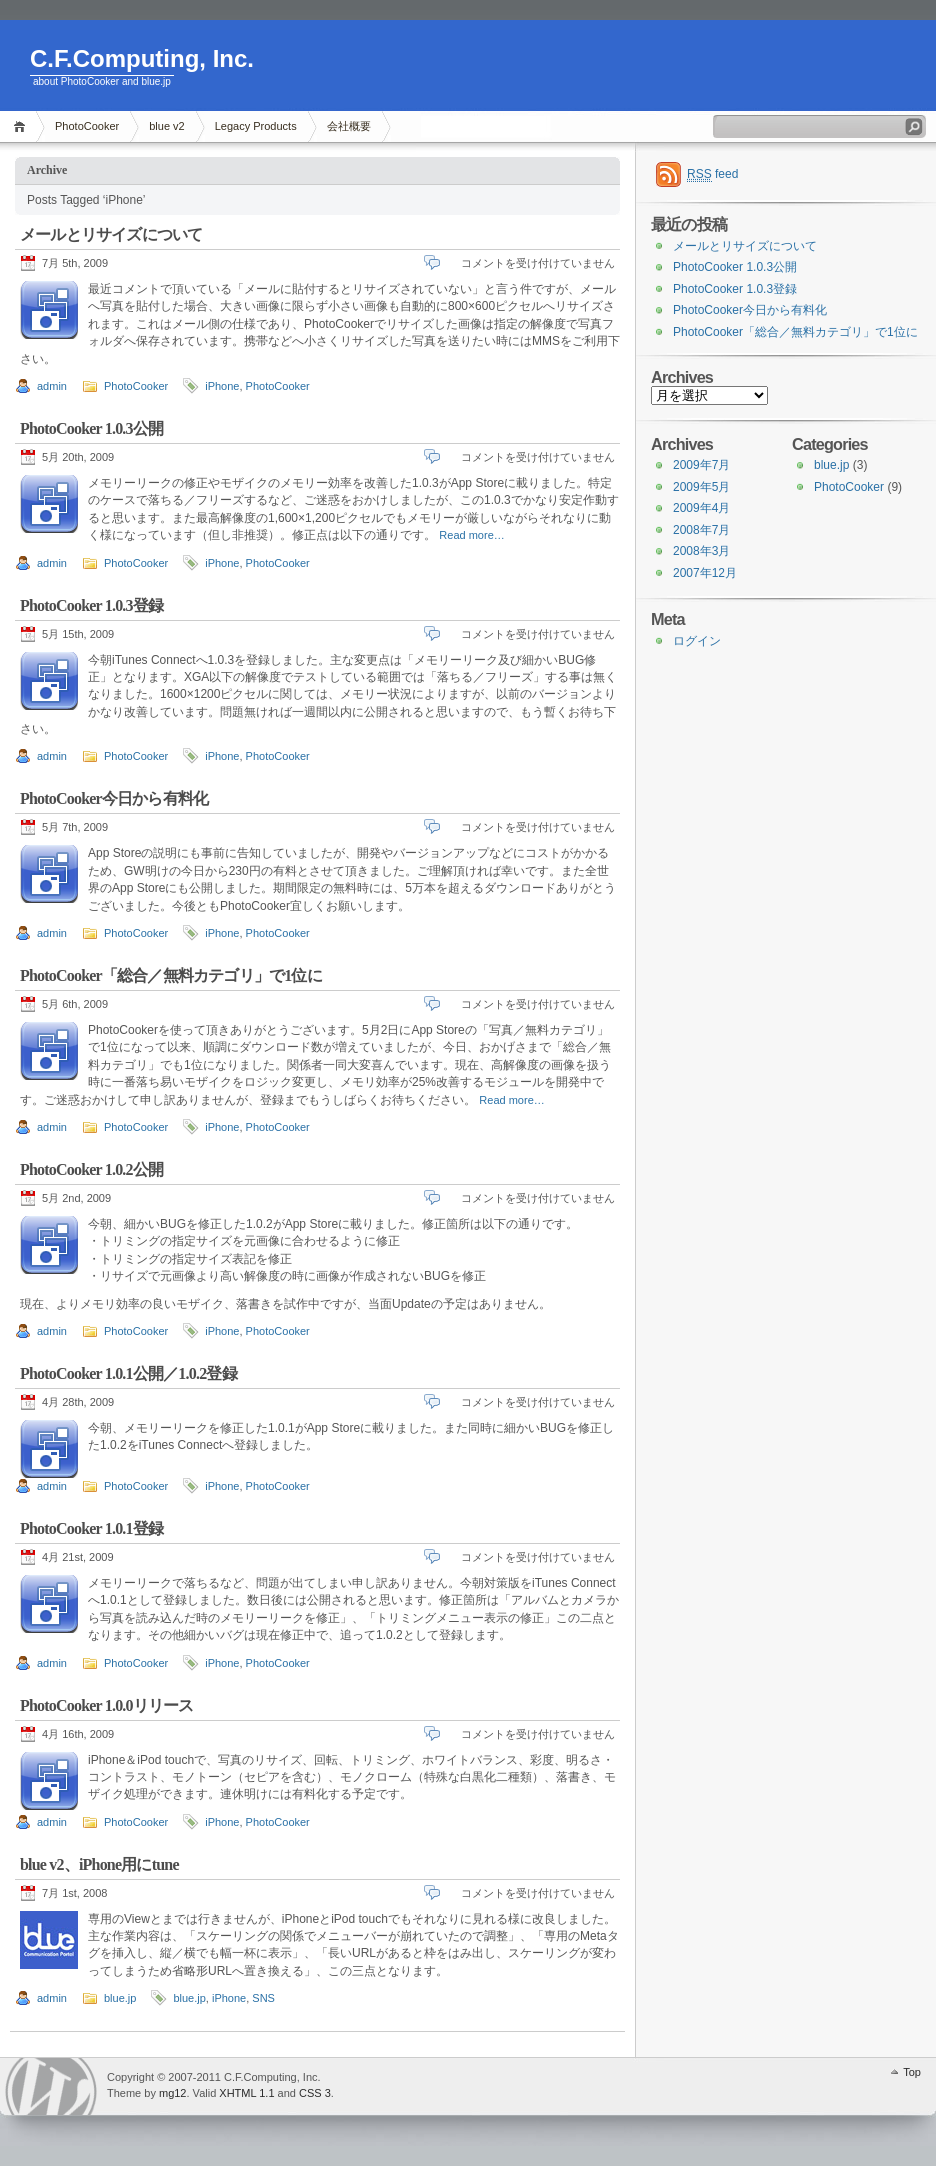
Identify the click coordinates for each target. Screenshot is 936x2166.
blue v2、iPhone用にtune (99, 1864)
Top (912, 2072)
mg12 (173, 2093)
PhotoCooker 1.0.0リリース (107, 1705)
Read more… (471, 535)
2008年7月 (701, 530)
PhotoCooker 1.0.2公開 (91, 1169)
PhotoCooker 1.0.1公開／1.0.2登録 (128, 1373)
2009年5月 (701, 487)
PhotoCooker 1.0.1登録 (91, 1528)
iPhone (222, 386)
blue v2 (166, 126)
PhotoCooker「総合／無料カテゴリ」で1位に (171, 975)
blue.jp (120, 1998)
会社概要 (349, 126)
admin (52, 386)
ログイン (697, 641)
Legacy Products (256, 126)
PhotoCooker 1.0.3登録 (91, 605)
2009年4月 (701, 508)
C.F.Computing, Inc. (142, 58)
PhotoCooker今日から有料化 (114, 798)
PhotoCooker (87, 126)
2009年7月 (701, 465)
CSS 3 (315, 2093)
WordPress (51, 2086)
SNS (263, 1998)
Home (22, 126)
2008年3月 (701, 551)
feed (712, 174)
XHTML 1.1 (246, 2093)
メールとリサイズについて (111, 234)
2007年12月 (705, 573)
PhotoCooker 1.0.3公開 (91, 428)
